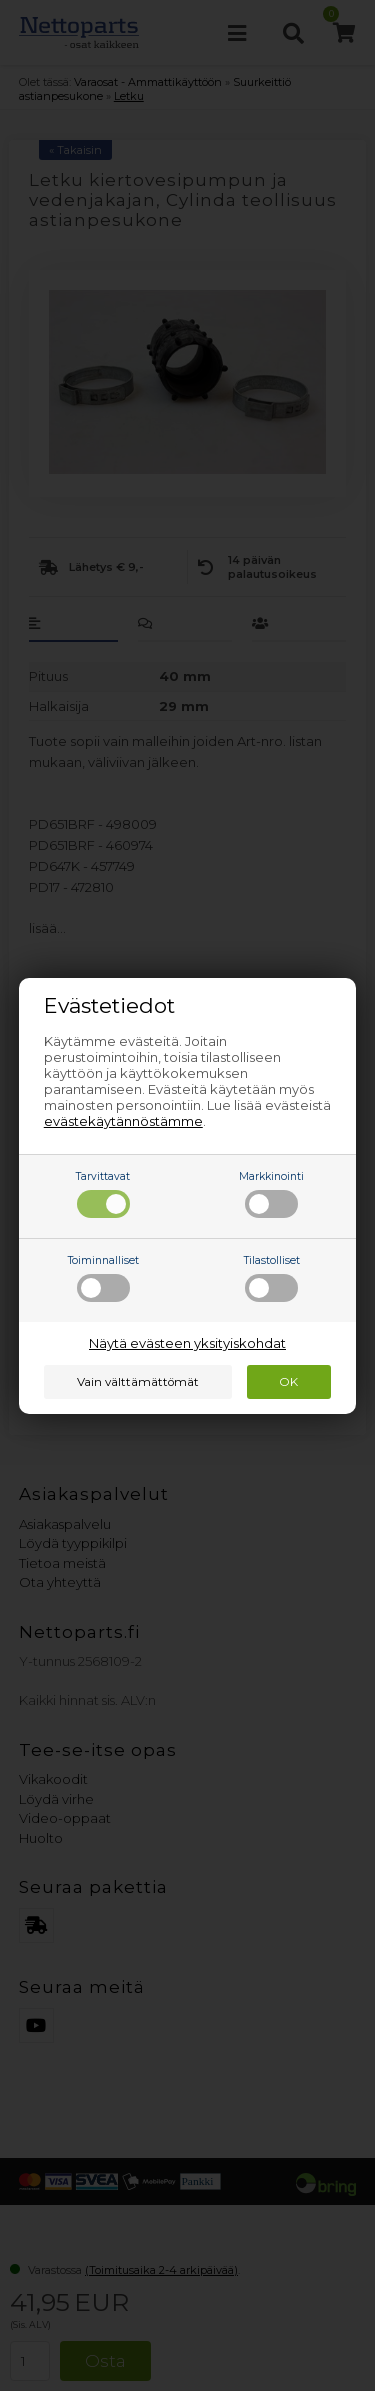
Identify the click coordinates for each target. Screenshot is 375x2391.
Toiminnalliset (103, 1278)
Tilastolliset (272, 1278)
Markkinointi (271, 1194)
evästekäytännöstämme (123, 1121)
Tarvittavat (103, 1194)
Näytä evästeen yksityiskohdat (187, 1343)
